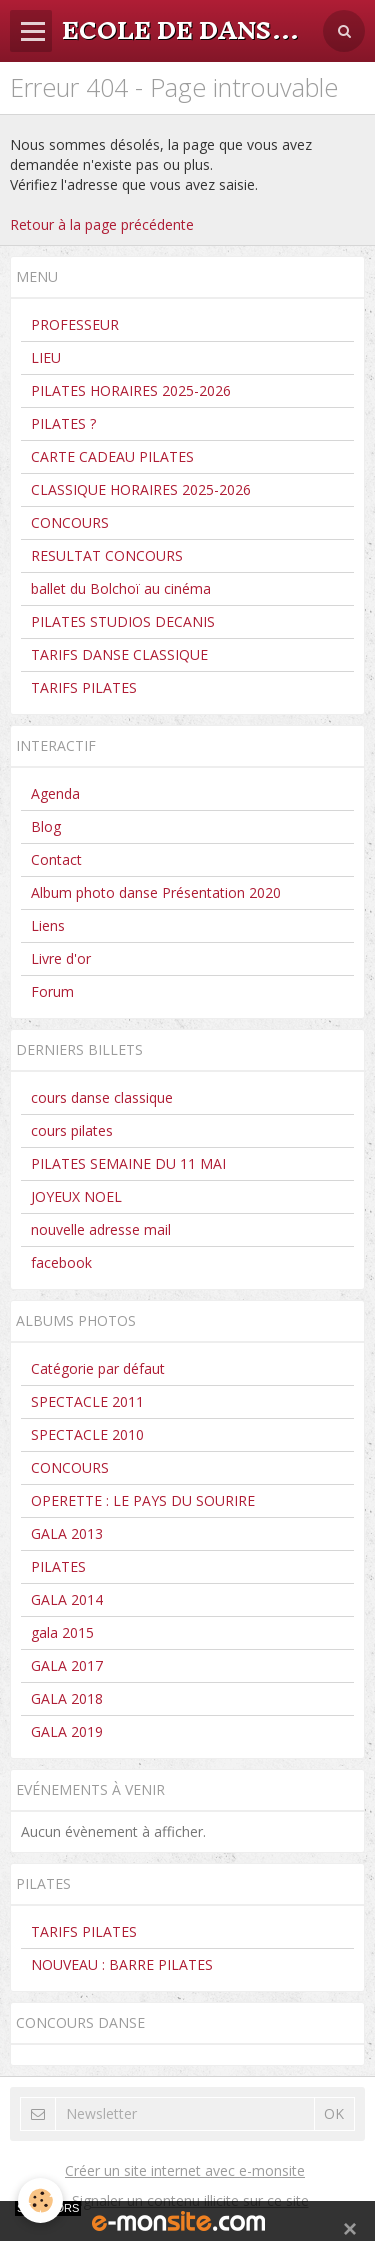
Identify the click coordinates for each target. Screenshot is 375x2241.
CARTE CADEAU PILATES (112, 456)
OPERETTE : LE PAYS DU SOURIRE (143, 1500)
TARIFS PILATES (84, 687)
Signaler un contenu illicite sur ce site (190, 2200)
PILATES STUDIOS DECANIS (123, 621)
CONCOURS (70, 522)
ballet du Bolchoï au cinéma (121, 588)
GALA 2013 (67, 1533)
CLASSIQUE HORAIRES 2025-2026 (141, 489)
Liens (48, 925)
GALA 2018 (67, 1698)
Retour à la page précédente (102, 224)
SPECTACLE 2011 (87, 1401)
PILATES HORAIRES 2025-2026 (131, 390)
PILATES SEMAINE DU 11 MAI (128, 1163)
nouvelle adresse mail (101, 1229)
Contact (56, 859)
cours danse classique (102, 1097)
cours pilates (72, 1130)
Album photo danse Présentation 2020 (156, 892)
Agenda (55, 793)
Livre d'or (61, 958)
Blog (46, 826)
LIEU (46, 357)
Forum (52, 991)
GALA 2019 (67, 1731)
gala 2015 (62, 1632)
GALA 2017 (67, 1665)
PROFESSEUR (75, 324)
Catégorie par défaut (98, 1368)
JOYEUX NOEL (76, 1196)
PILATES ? (63, 423)
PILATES (58, 1566)
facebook (61, 1262)
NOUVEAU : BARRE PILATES (122, 1964)
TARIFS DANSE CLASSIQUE (119, 654)
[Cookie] (40, 2200)
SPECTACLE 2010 (87, 1434)
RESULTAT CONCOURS (107, 555)
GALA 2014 (67, 1599)
